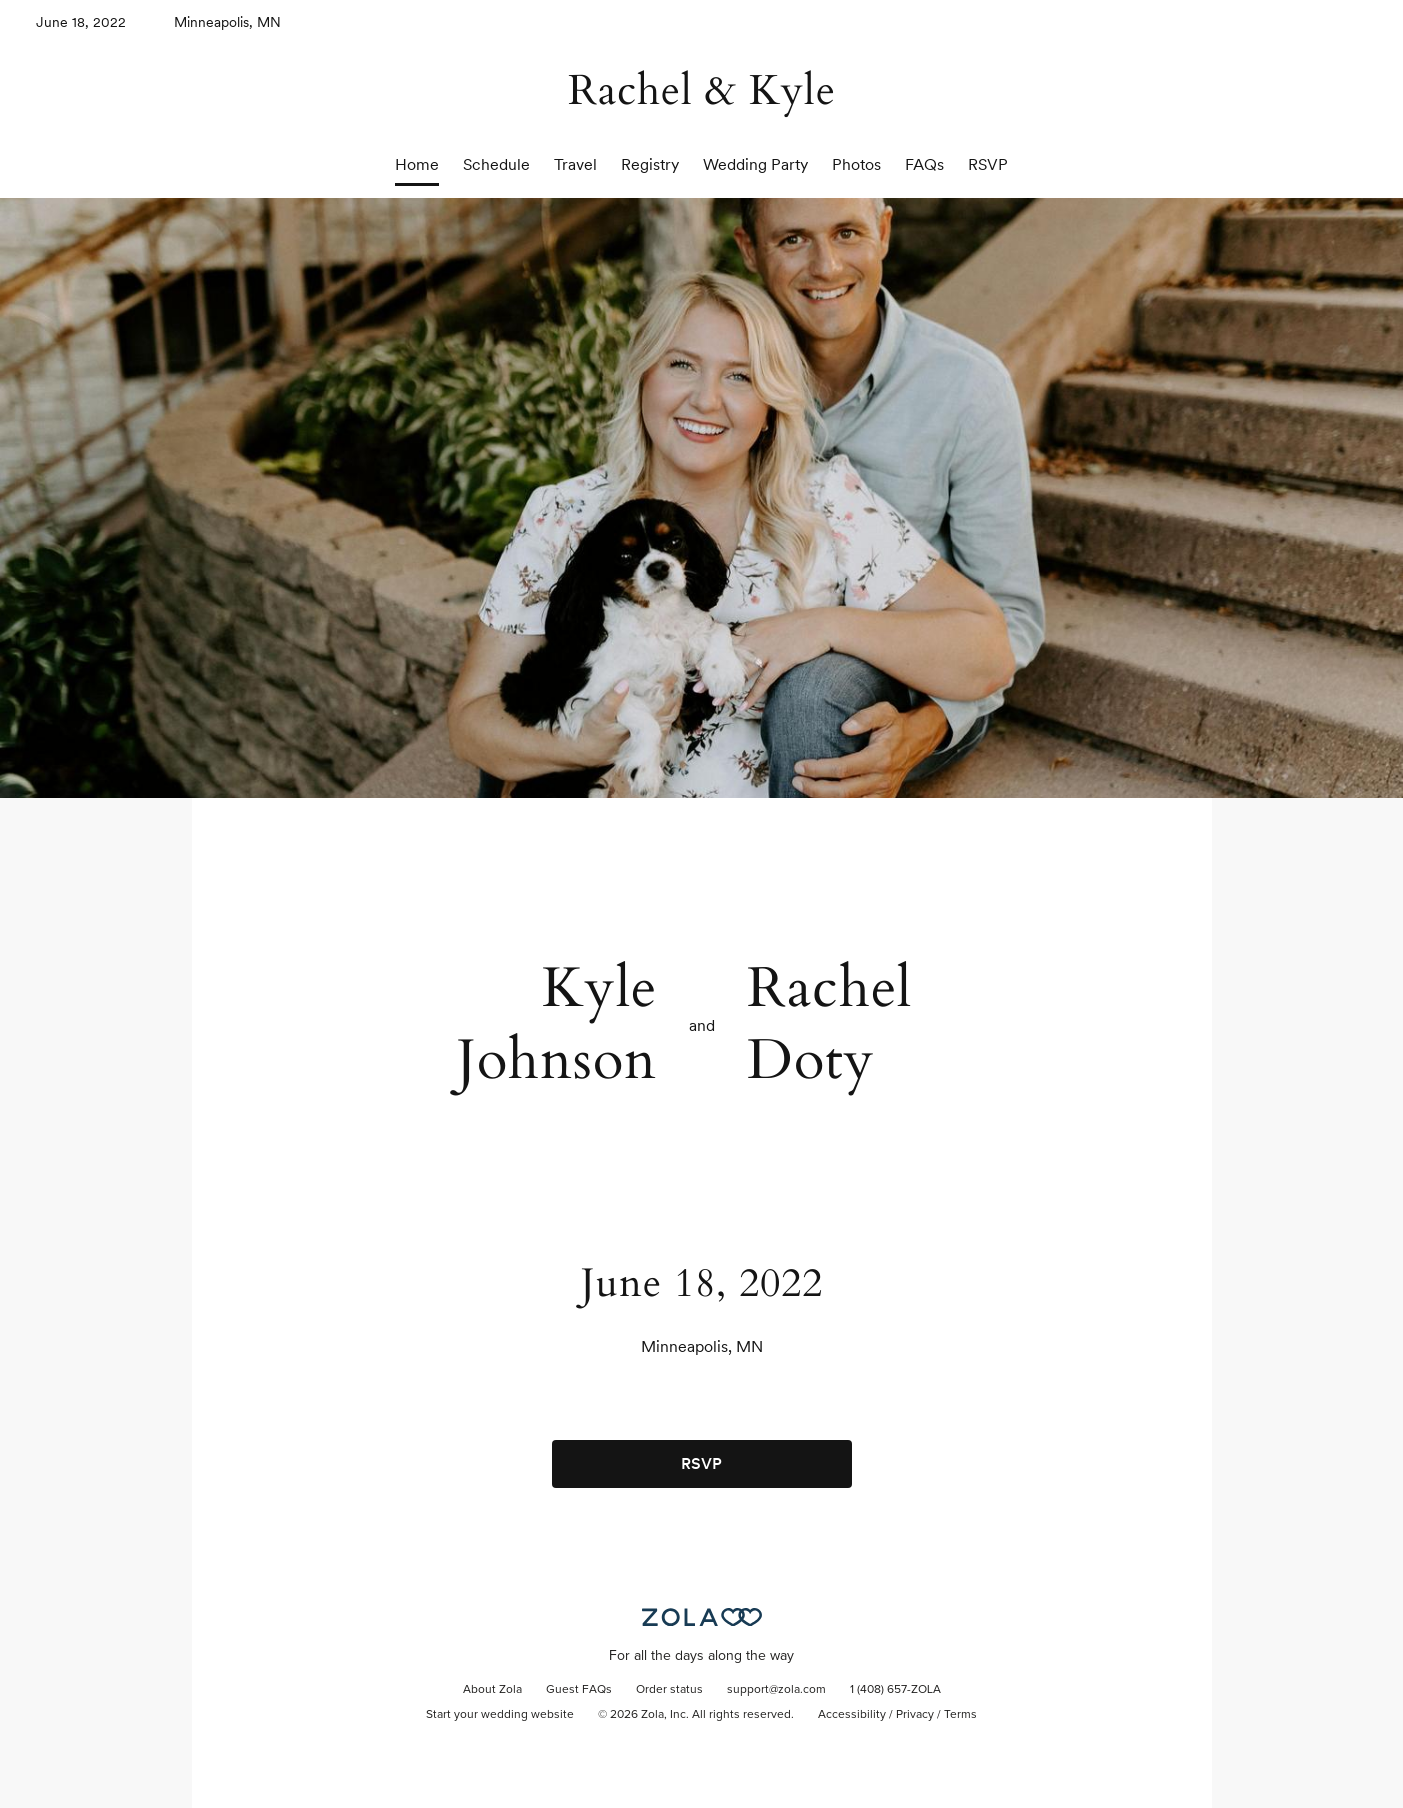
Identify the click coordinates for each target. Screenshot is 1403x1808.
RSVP (988, 164)
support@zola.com (776, 1690)
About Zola (492, 1690)
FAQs (924, 164)
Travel (575, 164)
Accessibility (852, 1715)
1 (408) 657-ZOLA (895, 1690)
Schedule (496, 164)
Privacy (915, 1715)
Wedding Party (755, 164)
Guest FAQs (579, 1690)
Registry (650, 164)
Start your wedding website (500, 1715)
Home (417, 164)
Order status (669, 1690)
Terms (960, 1715)
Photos (856, 164)
